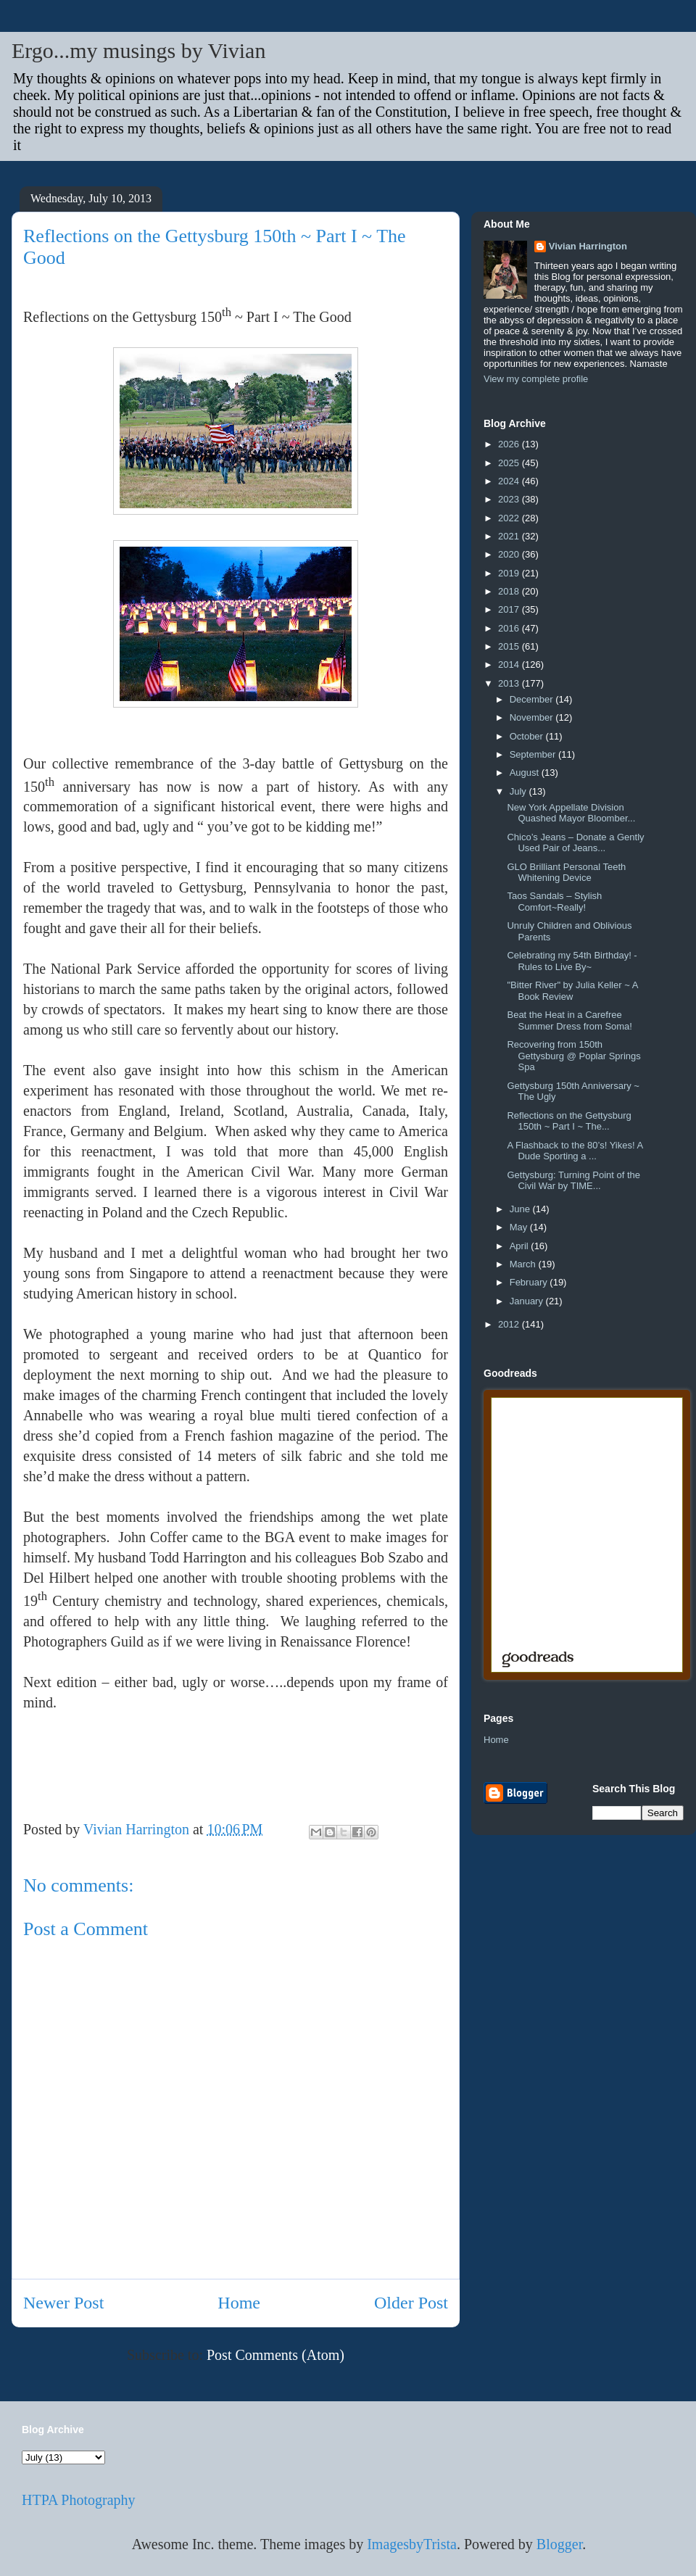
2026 (510, 444)
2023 (510, 499)
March (524, 1264)
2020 (510, 554)
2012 (510, 1324)
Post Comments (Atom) (275, 2355)
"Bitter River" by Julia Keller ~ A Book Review (572, 991)
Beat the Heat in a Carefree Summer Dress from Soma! (569, 1020)
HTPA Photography (79, 2500)
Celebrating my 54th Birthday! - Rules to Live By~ (572, 961)
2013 (510, 683)
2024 (510, 481)
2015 (510, 646)
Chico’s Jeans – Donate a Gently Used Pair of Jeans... (575, 843)
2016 (510, 628)
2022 (510, 518)
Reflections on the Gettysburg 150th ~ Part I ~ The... (569, 1121)
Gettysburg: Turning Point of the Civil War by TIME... (573, 1180)
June (521, 1209)
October (528, 736)
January (528, 1301)
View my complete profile (536, 378)
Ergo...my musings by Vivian (138, 50)
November (533, 717)
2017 (510, 609)
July (519, 791)
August (526, 772)
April (520, 1246)
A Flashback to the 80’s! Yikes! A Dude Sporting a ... (574, 1151)
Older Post (411, 2302)
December (533, 699)
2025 (510, 462)
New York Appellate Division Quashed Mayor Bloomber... (571, 813)
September (534, 754)
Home (239, 2302)
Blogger (559, 2544)
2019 (510, 573)
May (520, 1227)
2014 (510, 664)
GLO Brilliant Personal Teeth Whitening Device (566, 872)
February (530, 1282)
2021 (510, 536)
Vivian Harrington (588, 246)
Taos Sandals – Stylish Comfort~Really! (554, 901)
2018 (510, 591)
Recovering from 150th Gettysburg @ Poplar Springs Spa (573, 1055)
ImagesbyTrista (412, 2544)
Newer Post (63, 2302)
